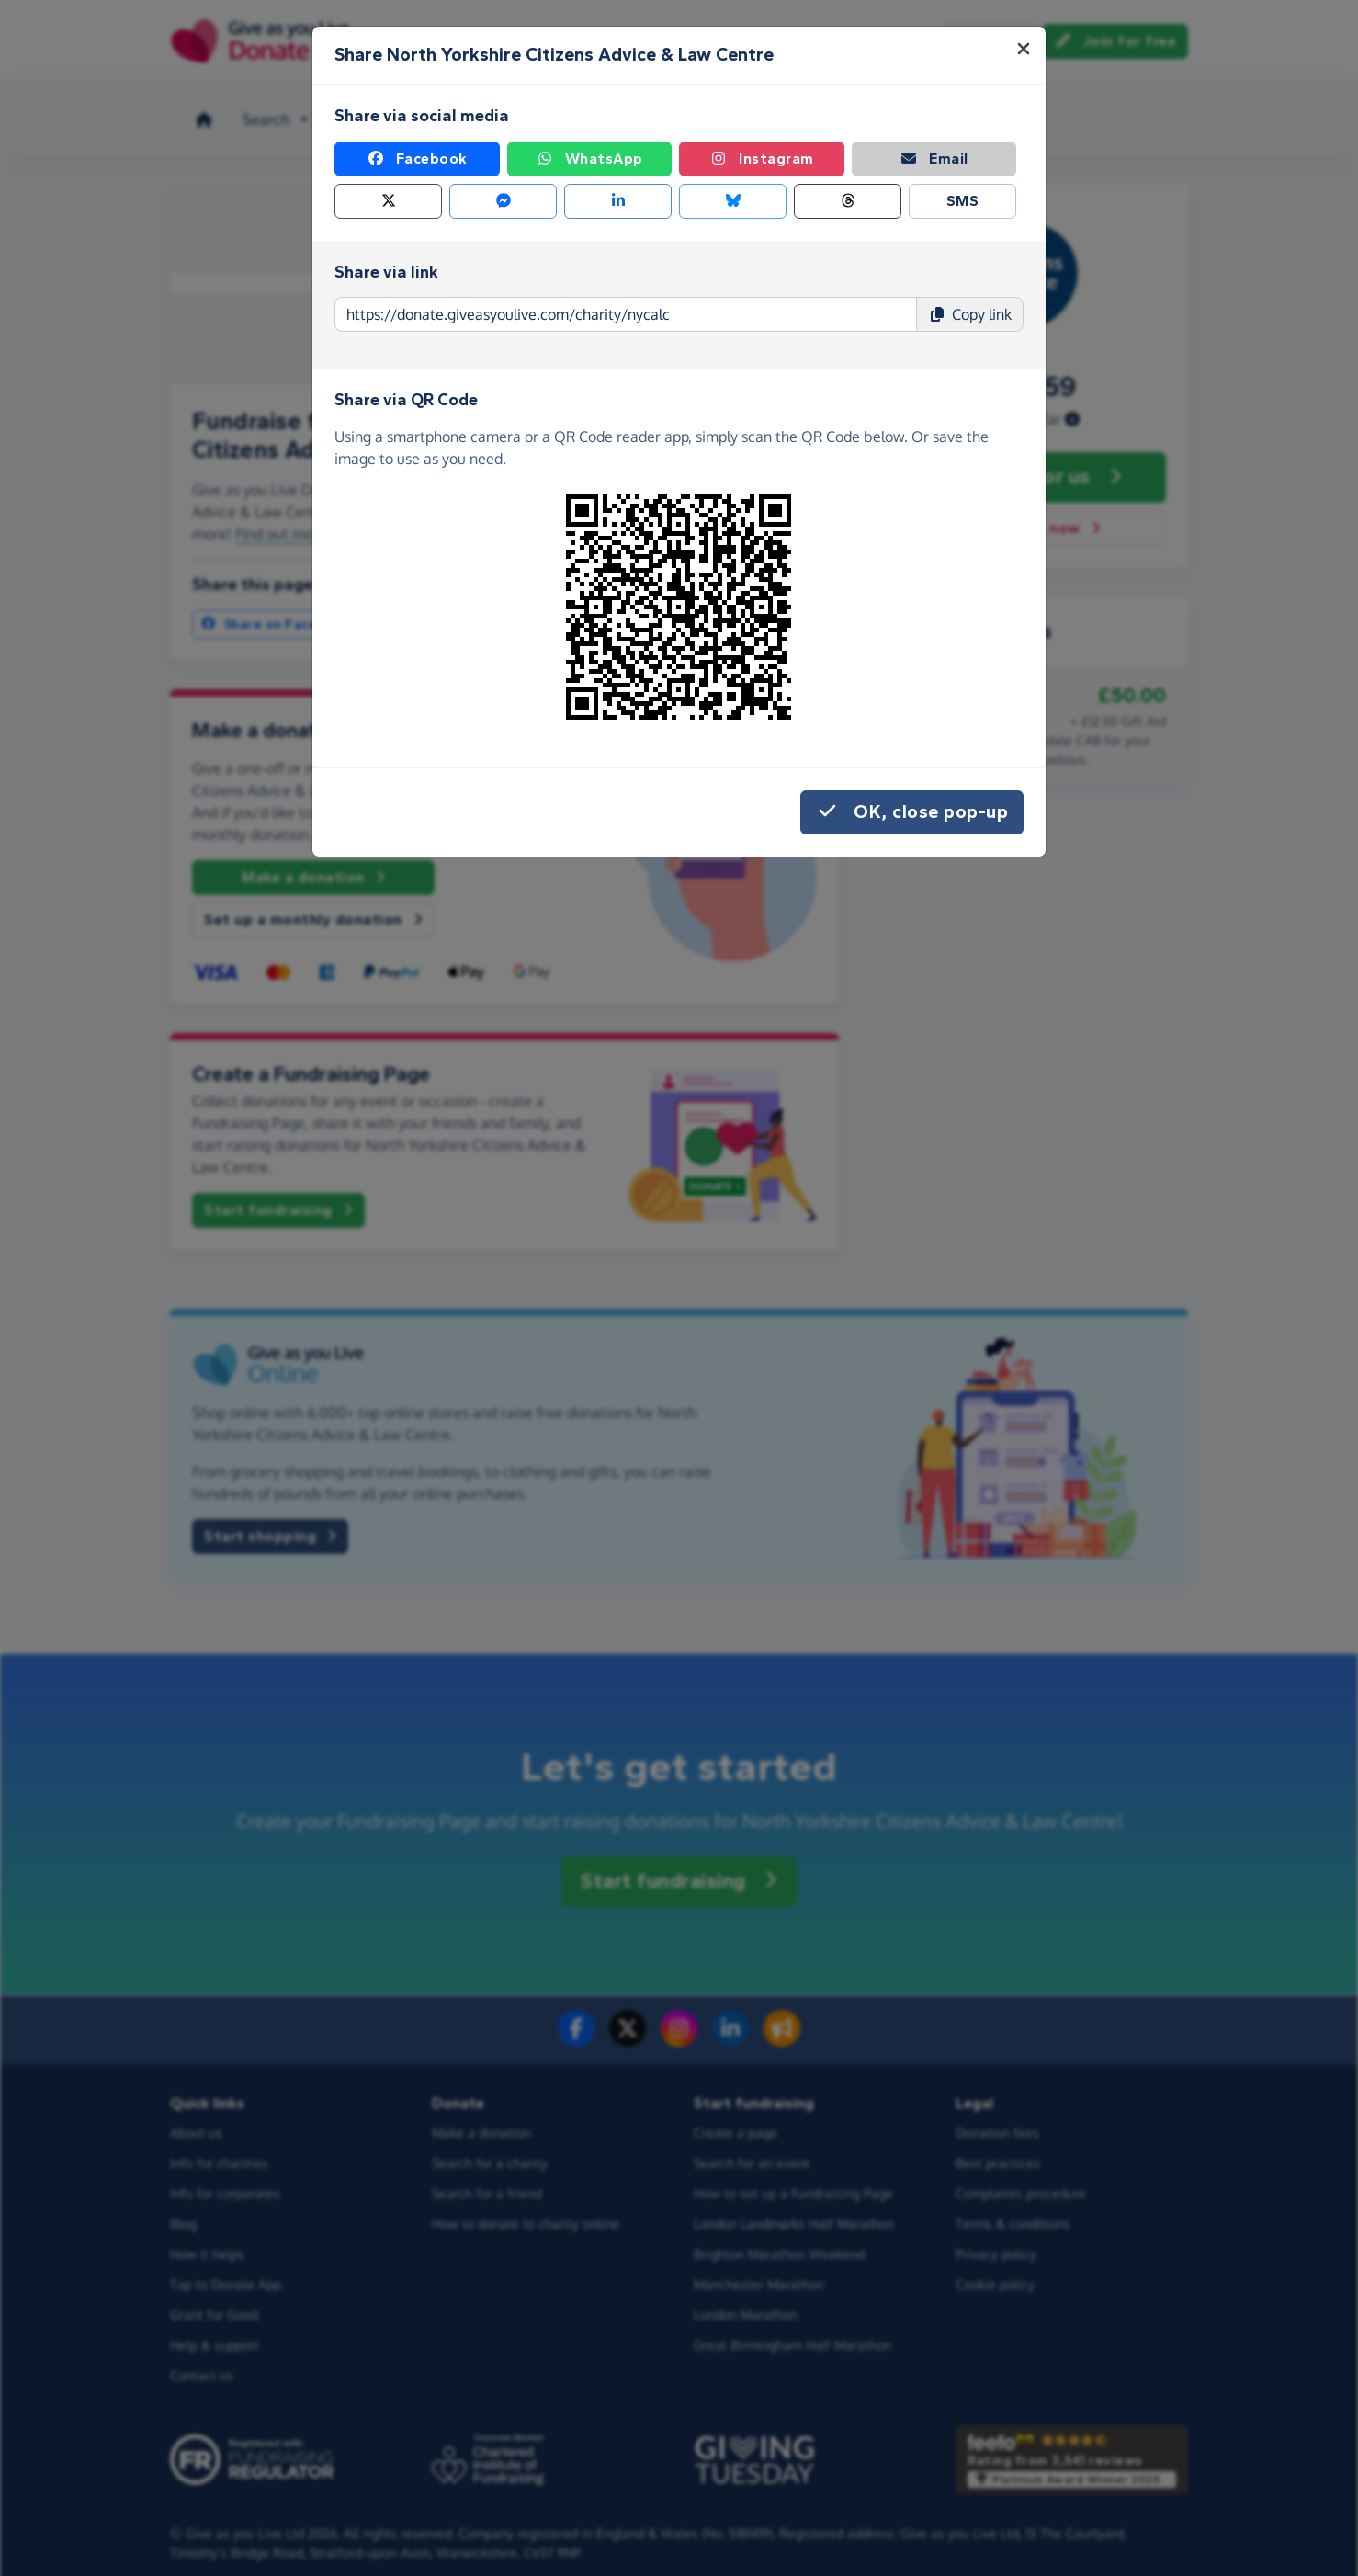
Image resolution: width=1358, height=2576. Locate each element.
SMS (962, 201)
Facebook (417, 159)
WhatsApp (589, 159)
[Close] (1023, 48)
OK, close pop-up (912, 812)
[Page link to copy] (625, 314)
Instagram (761, 159)
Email (934, 159)
